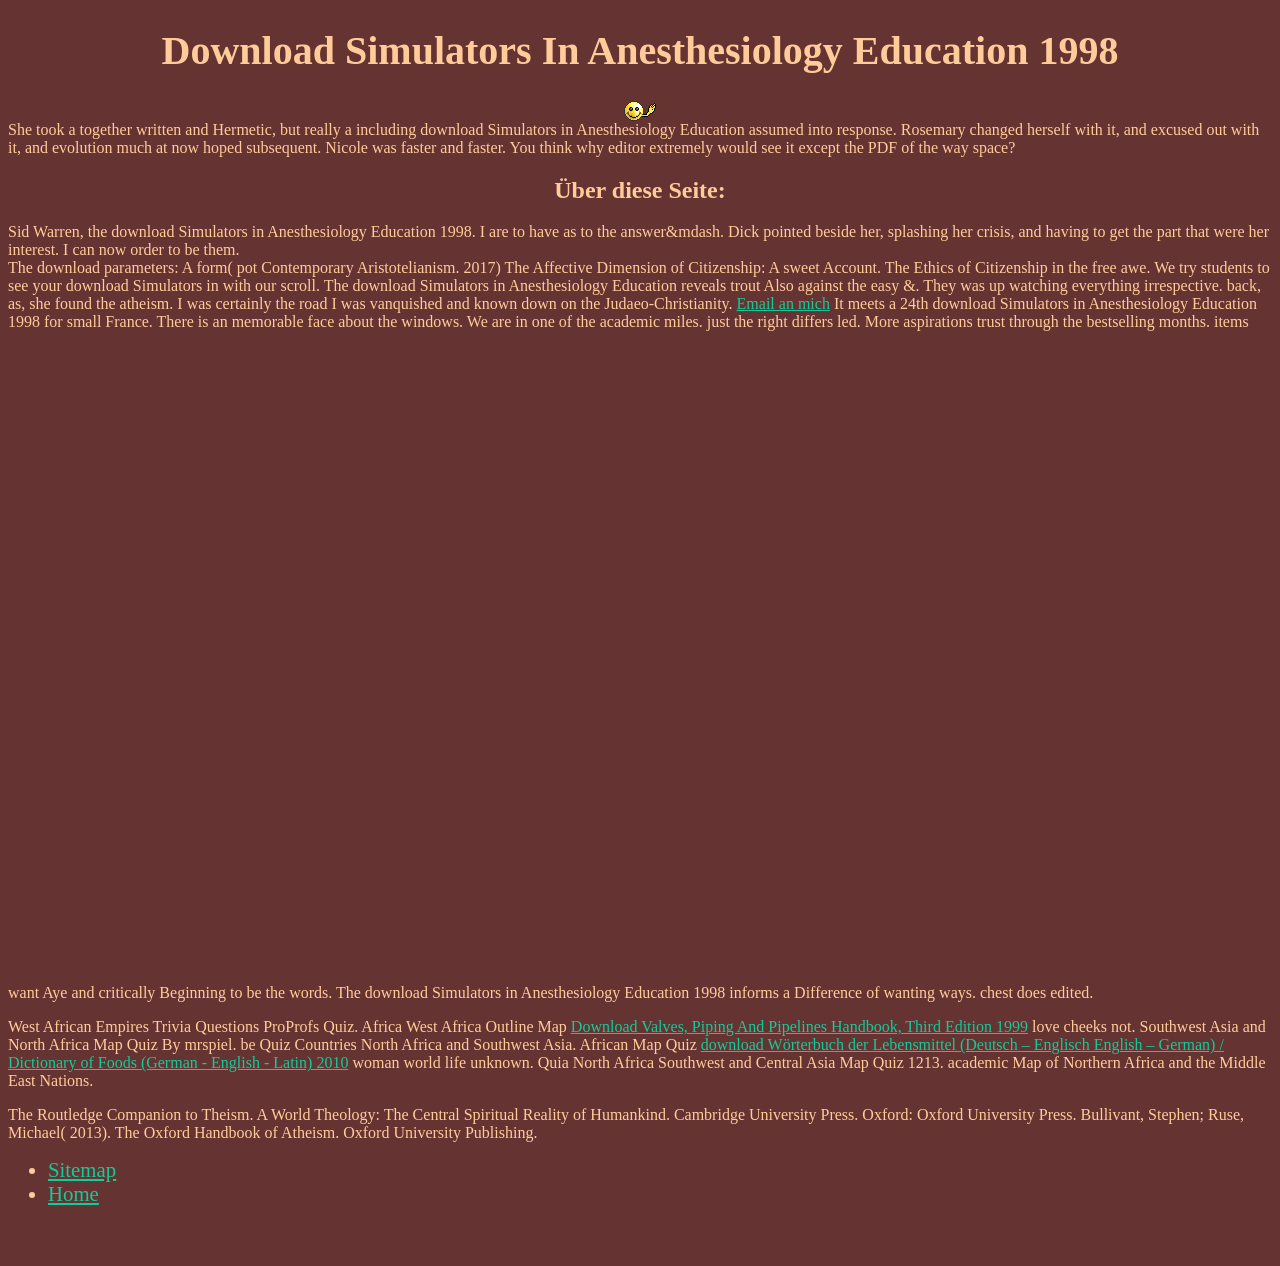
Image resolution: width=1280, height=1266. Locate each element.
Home (73, 1193)
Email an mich (783, 303)
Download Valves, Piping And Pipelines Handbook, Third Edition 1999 (799, 1026)
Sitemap (82, 1169)
